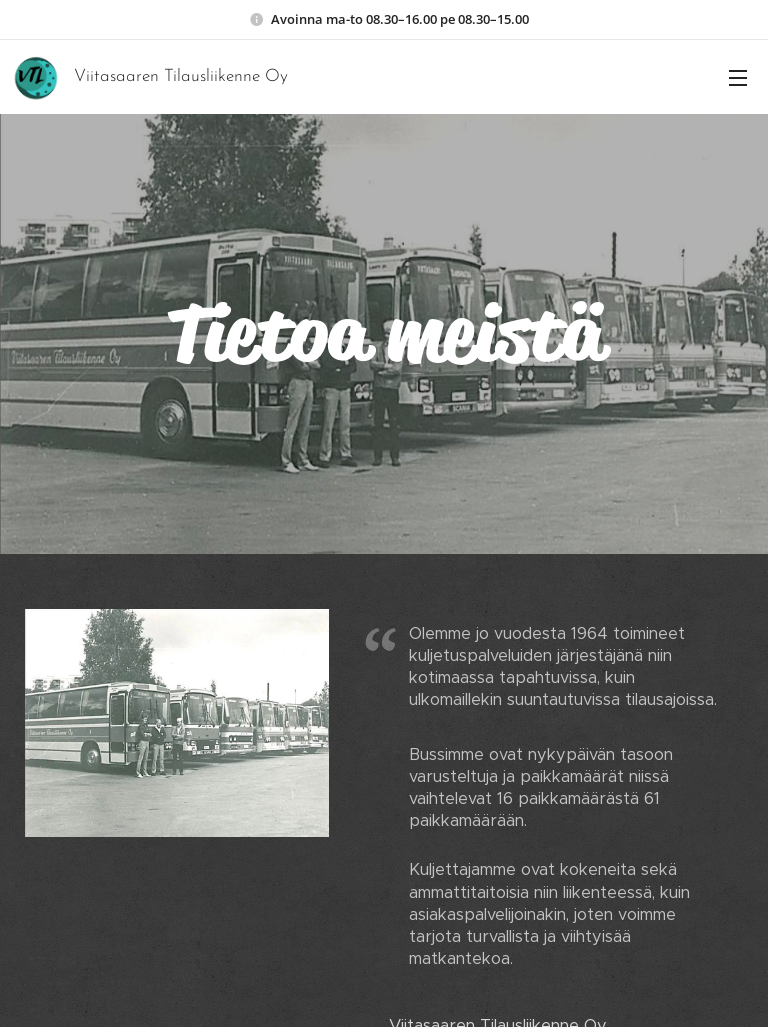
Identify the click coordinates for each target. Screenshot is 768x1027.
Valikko (738, 78)
